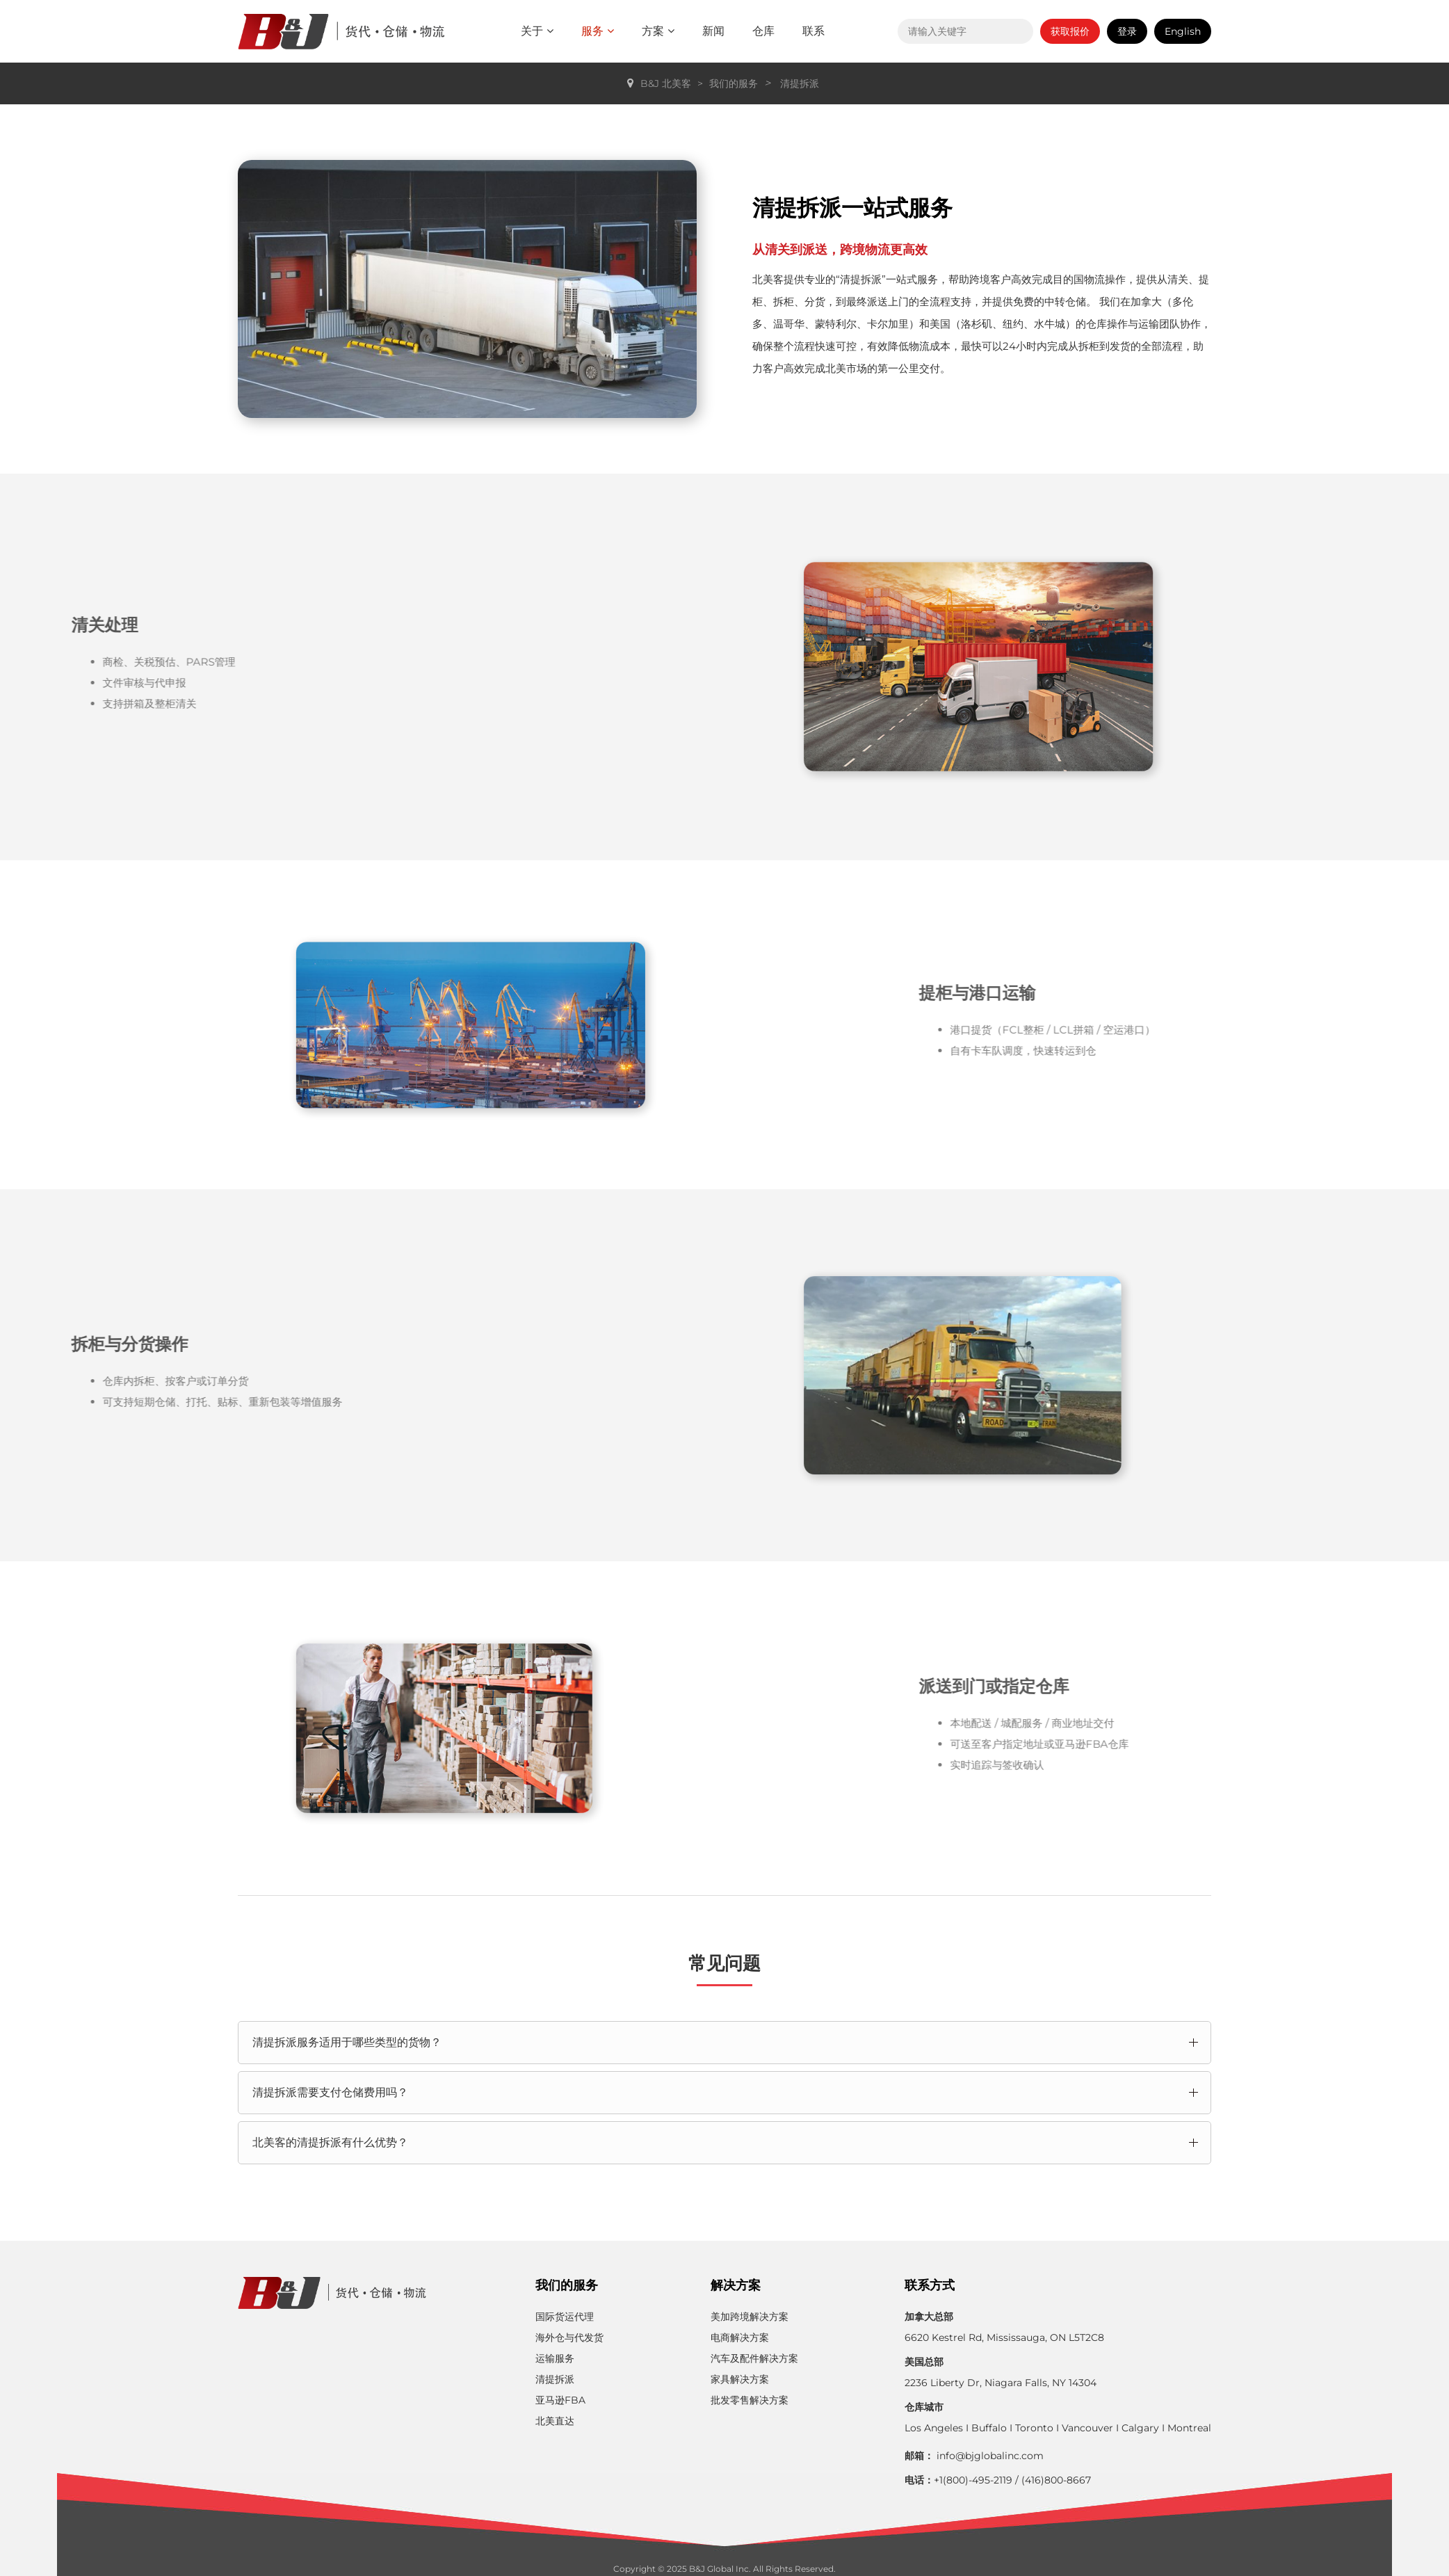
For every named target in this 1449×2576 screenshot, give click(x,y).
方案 (658, 31)
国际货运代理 (564, 2316)
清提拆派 (799, 83)
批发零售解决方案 (749, 2400)
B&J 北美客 (665, 83)
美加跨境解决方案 (749, 2316)
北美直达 (554, 2421)
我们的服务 (733, 83)
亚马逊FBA (560, 2400)
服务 (597, 31)
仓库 (763, 31)
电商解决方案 (740, 2337)
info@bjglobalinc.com (990, 2455)
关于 (537, 31)
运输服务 (554, 2358)
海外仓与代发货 (569, 2337)
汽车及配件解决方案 (754, 2358)
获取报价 (1070, 31)
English (1183, 31)
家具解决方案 (740, 2379)
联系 (813, 31)
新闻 (713, 31)
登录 (1127, 31)
